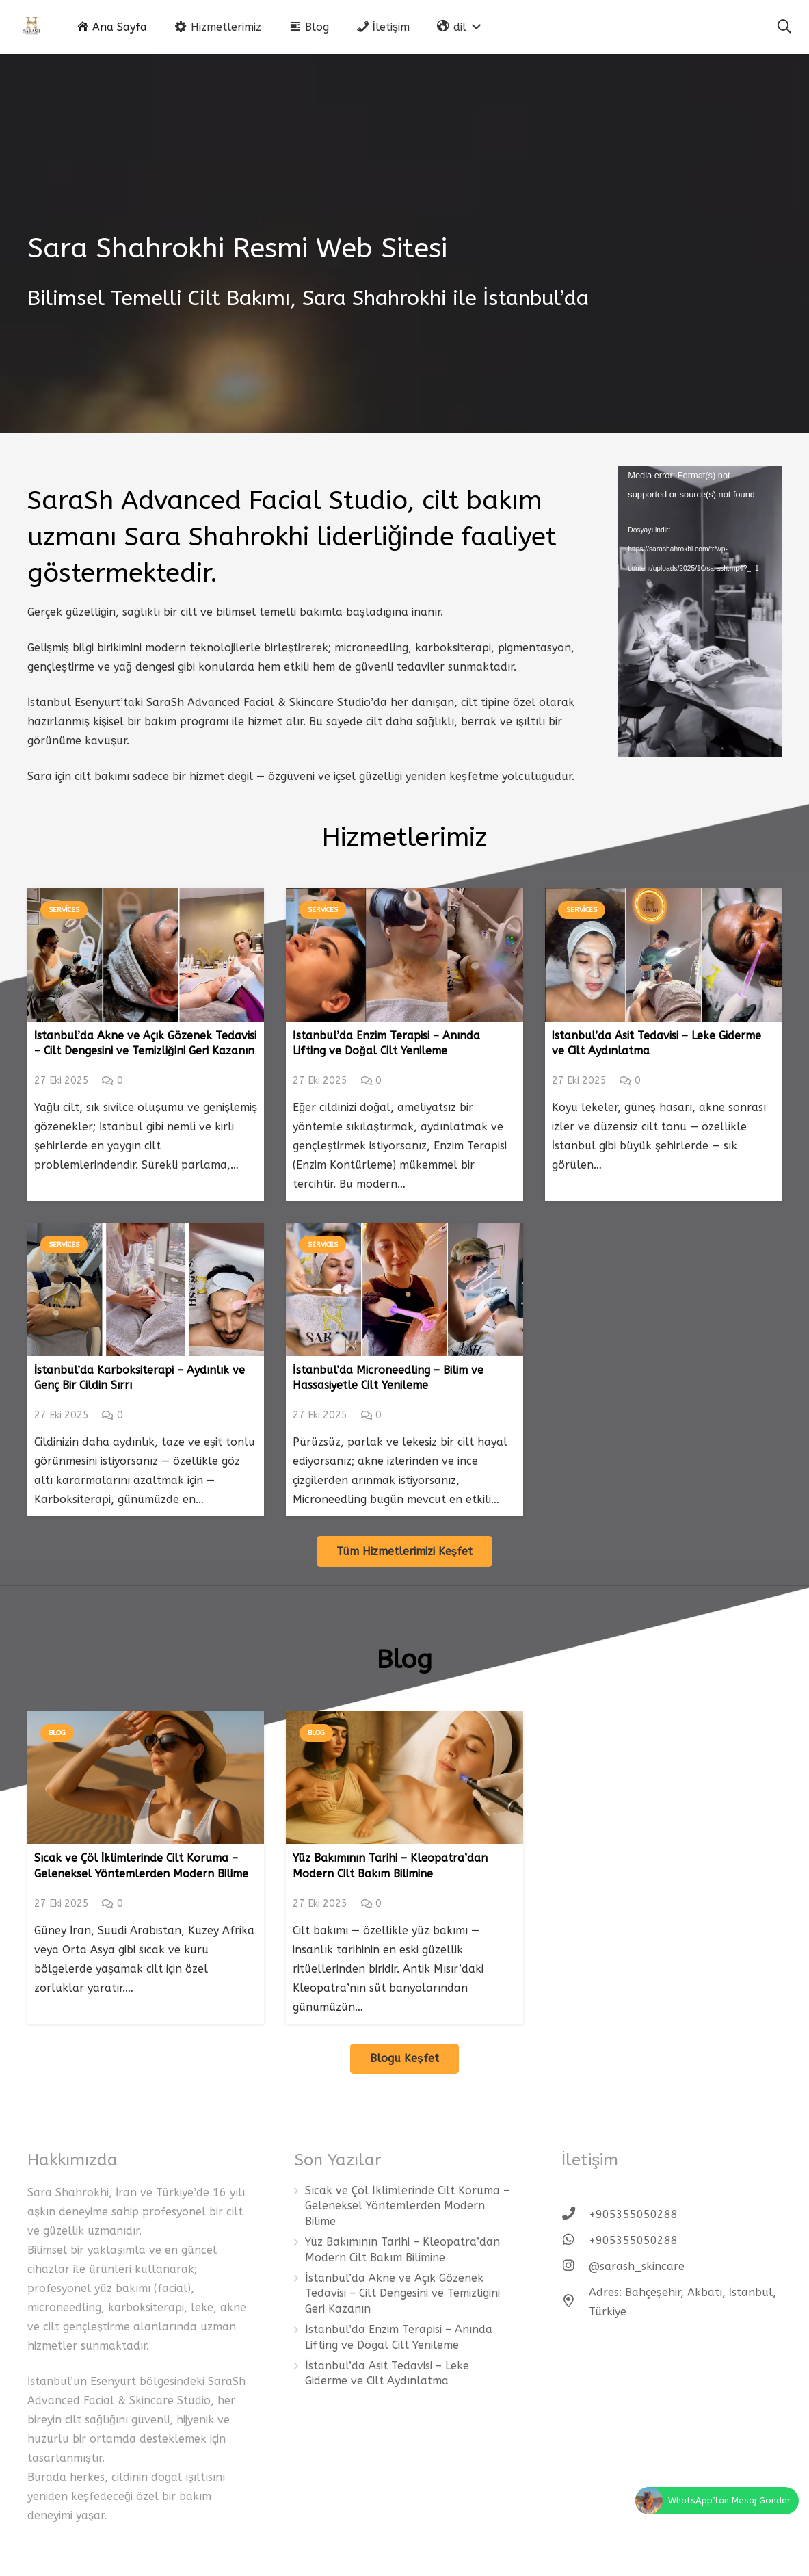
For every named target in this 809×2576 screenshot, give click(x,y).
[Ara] (784, 27)
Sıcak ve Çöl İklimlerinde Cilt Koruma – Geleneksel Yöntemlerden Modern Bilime (407, 2206)
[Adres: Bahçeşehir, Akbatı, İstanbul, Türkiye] (575, 2302)
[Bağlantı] (31, 27)
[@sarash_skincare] (575, 2266)
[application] (700, 611)
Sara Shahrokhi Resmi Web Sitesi (237, 248)
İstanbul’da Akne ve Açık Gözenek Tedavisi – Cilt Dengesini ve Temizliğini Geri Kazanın (402, 2293)
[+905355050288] (575, 2214)
